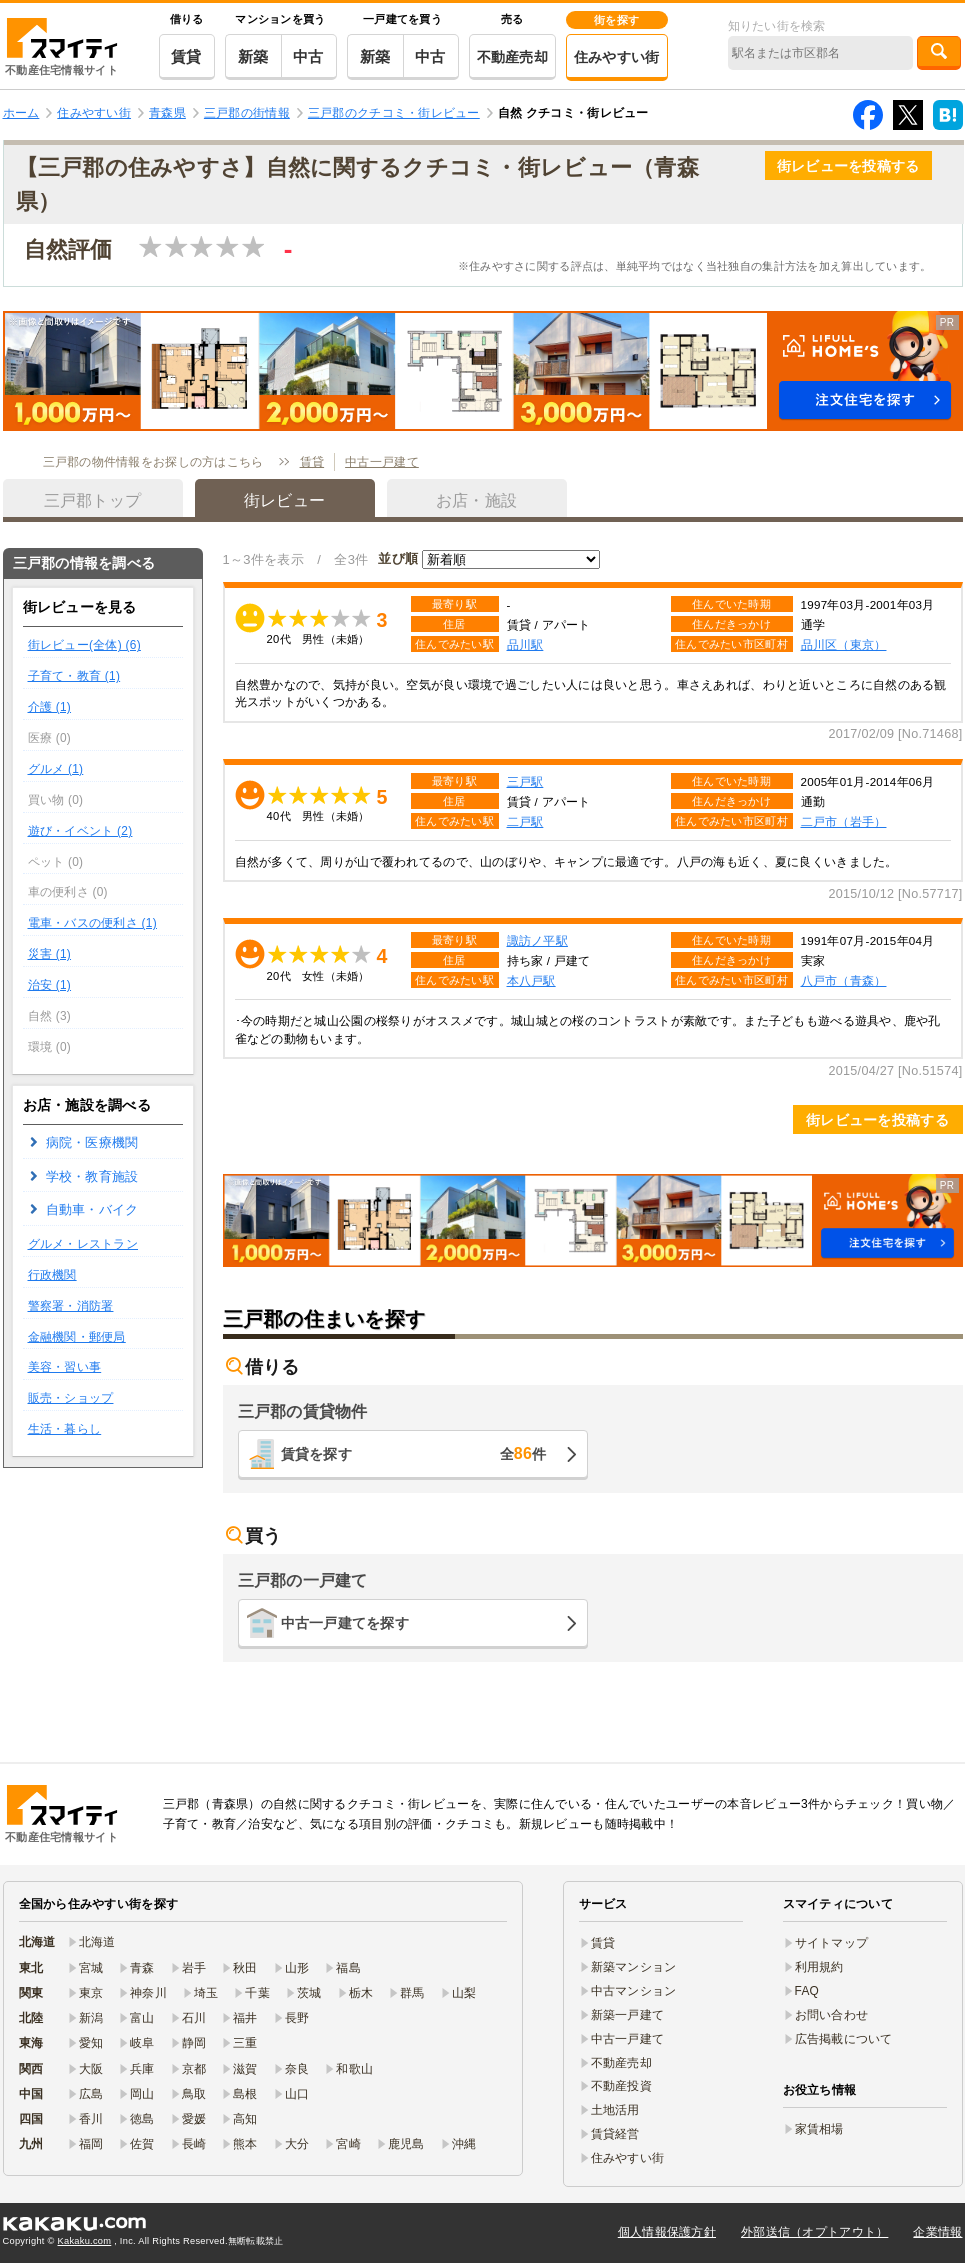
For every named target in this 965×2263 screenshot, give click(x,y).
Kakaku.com (85, 2241)
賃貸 (186, 56)
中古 (308, 56)
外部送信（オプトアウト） (814, 2232)
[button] (483, 371)
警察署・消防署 (71, 1306)
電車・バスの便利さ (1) (92, 923)
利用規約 (819, 1967)
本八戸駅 (531, 980)
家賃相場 (819, 2129)
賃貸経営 (615, 2134)
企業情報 (937, 2232)
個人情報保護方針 (667, 2232)
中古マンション (634, 1991)
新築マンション (634, 1967)
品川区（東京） (844, 644)
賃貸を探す (414, 1453)
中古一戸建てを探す (345, 1623)
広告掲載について (844, 2039)
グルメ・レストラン (83, 1244)
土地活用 (615, 2110)
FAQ (807, 1991)
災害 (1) (50, 954)
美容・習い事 (65, 1367)
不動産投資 (621, 2086)
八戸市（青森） (844, 980)
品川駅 (525, 644)
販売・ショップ (71, 1398)
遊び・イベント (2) (80, 831)
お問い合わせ (832, 2015)
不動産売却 (512, 57)
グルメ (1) (56, 769)
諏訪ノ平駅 (537, 940)
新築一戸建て (628, 2015)
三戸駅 (525, 781)
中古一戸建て (382, 462)
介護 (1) (50, 707)
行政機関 (52, 1275)
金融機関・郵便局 (77, 1337)
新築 (253, 56)
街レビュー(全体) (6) (84, 645)
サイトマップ (832, 1943)
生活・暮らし (65, 1429)
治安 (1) (50, 985)
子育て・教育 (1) (74, 676)
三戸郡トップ (93, 500)
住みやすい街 (617, 57)
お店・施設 (476, 500)
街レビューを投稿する (848, 166)
